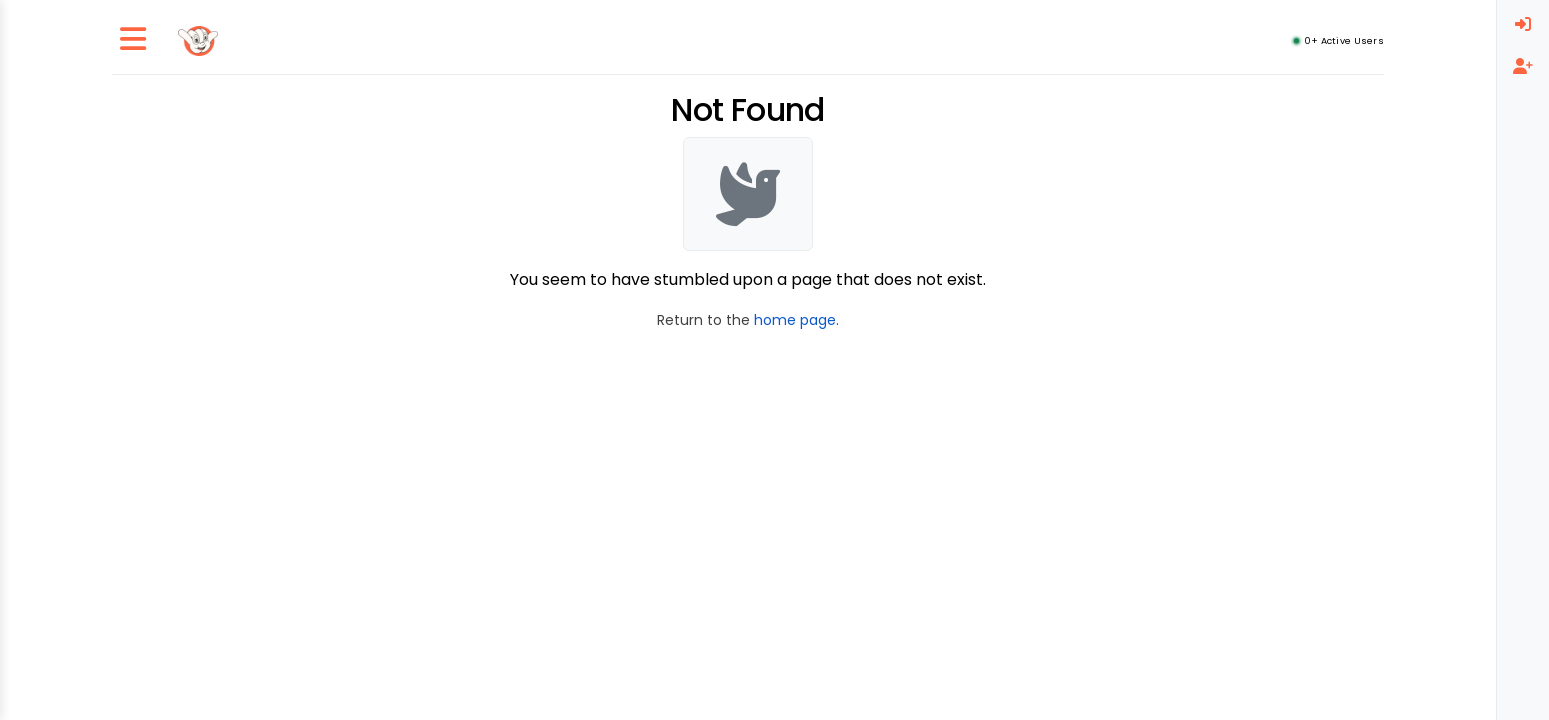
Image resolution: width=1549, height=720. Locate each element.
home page (795, 320)
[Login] (1523, 25)
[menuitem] (1523, 25)
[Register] (1523, 67)
